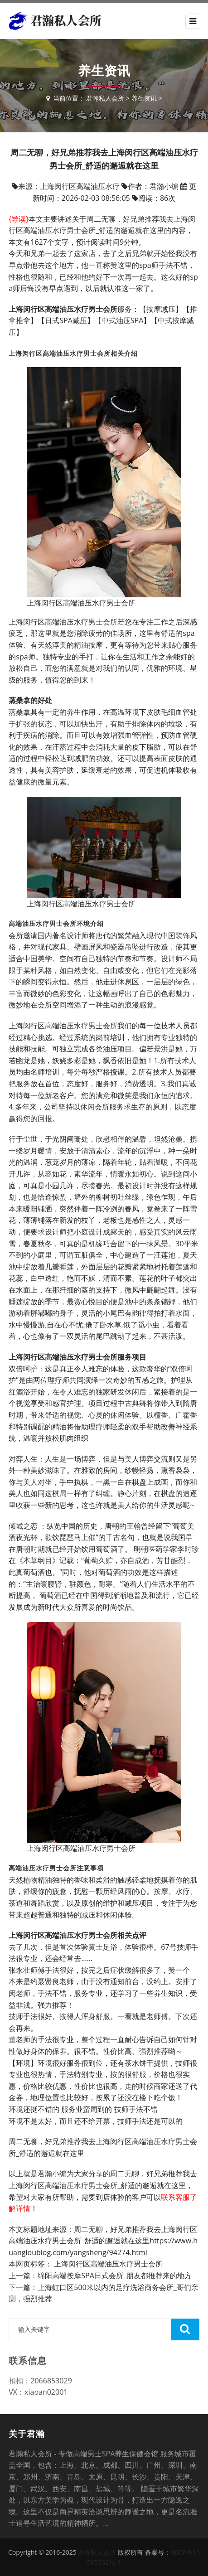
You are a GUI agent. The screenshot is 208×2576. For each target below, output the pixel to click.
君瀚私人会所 (105, 98)
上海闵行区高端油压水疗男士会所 (108, 2264)
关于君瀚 (27, 2434)
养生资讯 (144, 98)
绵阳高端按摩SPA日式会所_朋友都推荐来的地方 (115, 2276)
